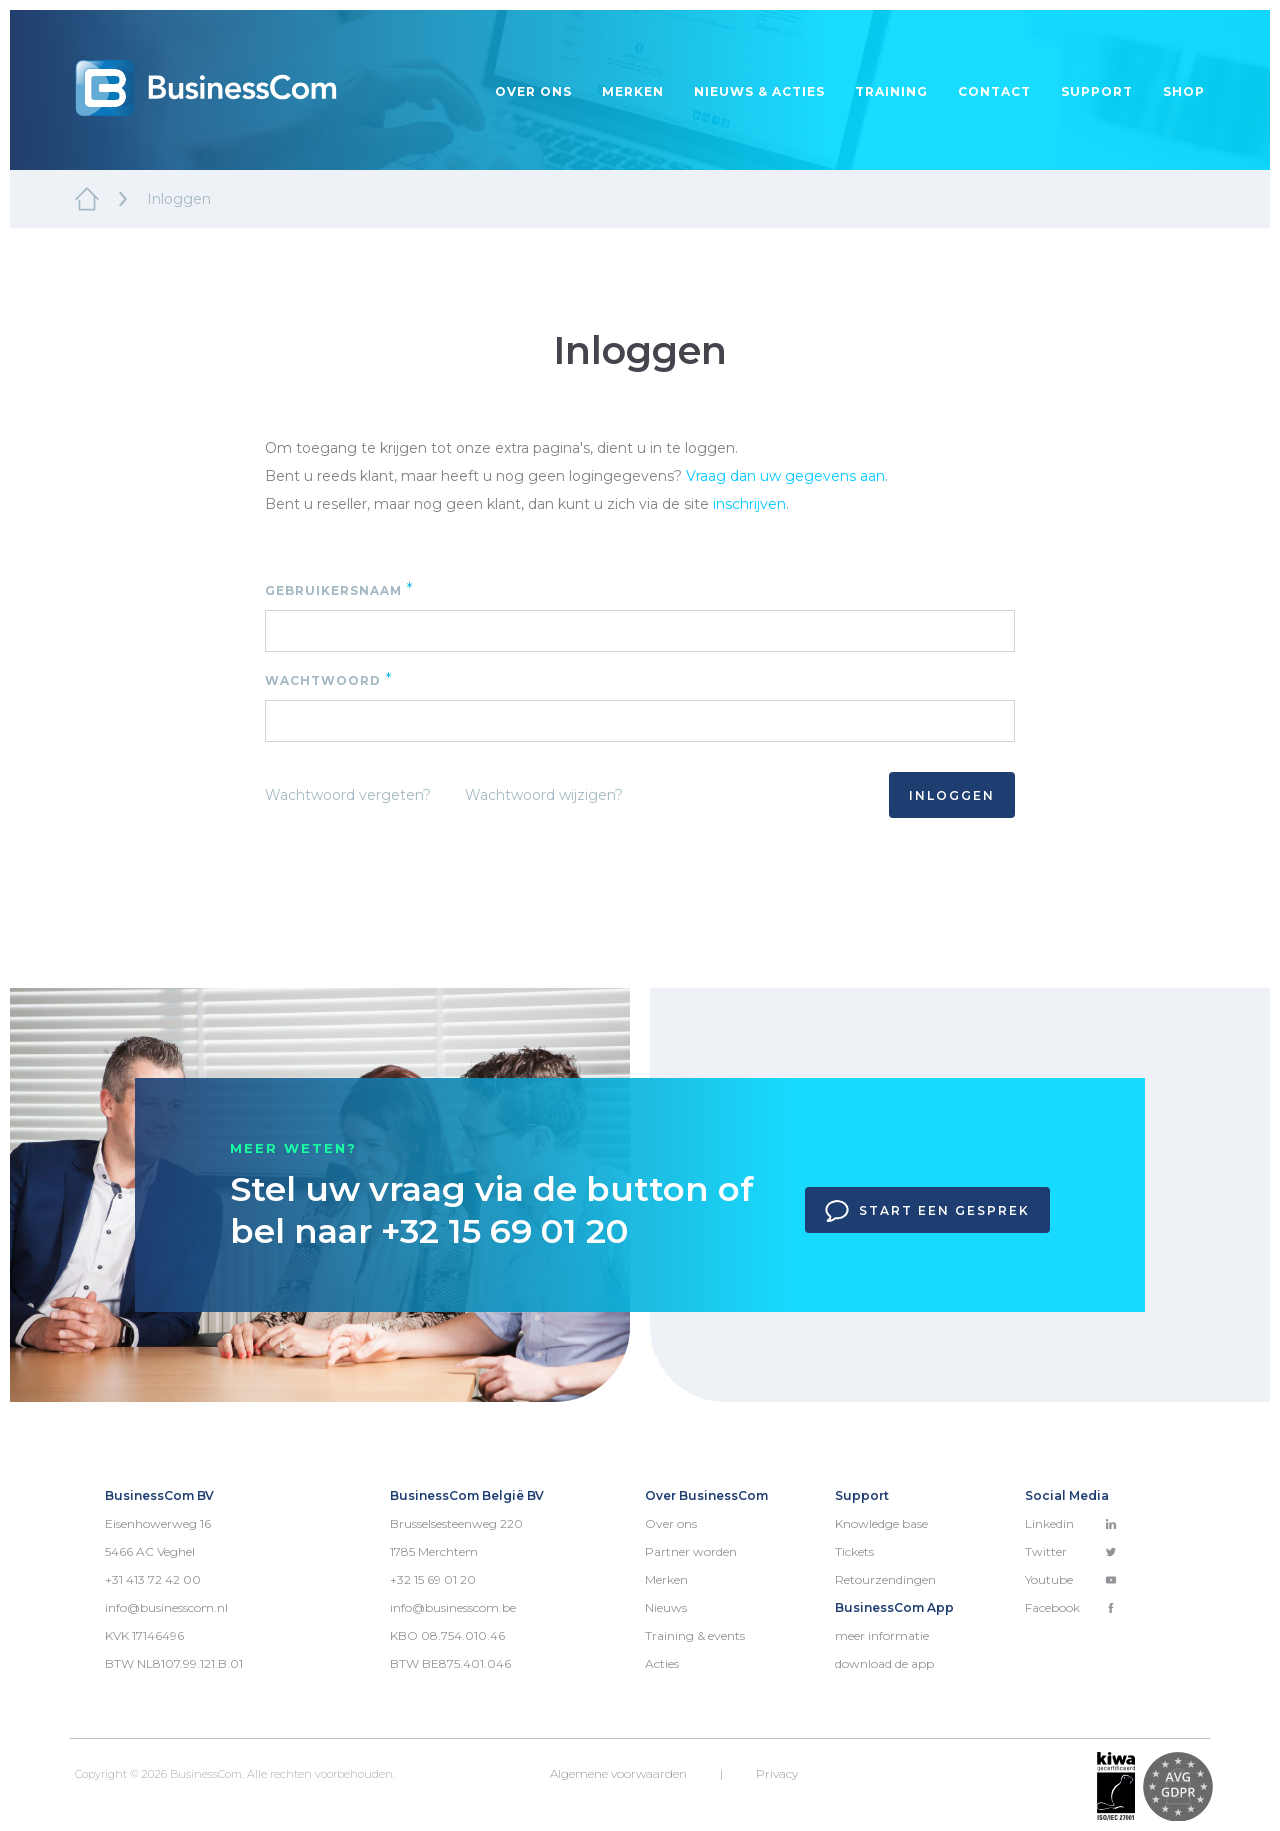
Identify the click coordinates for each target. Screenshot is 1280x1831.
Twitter (1071, 1551)
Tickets (854, 1551)
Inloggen (952, 795)
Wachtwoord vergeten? (348, 795)
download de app (884, 1663)
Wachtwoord (329, 679)
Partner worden (691, 1551)
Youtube (1071, 1579)
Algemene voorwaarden (618, 1773)
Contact (994, 91)
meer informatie (882, 1635)
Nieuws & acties (759, 91)
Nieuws (666, 1607)
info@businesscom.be (453, 1607)
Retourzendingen (885, 1579)
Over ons (533, 91)
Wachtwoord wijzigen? (544, 795)
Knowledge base (881, 1523)
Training (891, 91)
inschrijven (749, 504)
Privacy (777, 1773)
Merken (633, 91)
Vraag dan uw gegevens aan (785, 476)
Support (1097, 91)
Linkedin (1071, 1523)
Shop (1184, 91)
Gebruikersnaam (339, 589)
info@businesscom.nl (166, 1607)
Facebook (1071, 1607)
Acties (662, 1663)
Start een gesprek (927, 1211)
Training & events (695, 1635)
